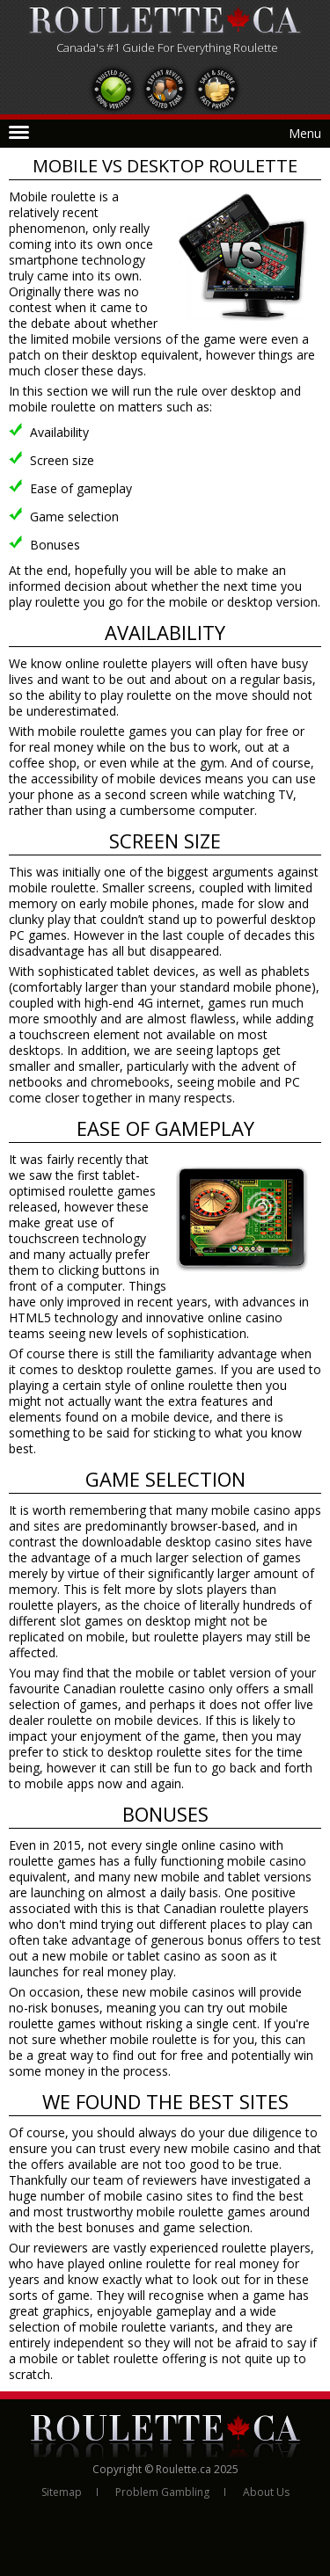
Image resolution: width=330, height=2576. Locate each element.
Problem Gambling (162, 2492)
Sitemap (61, 2492)
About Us (266, 2492)
